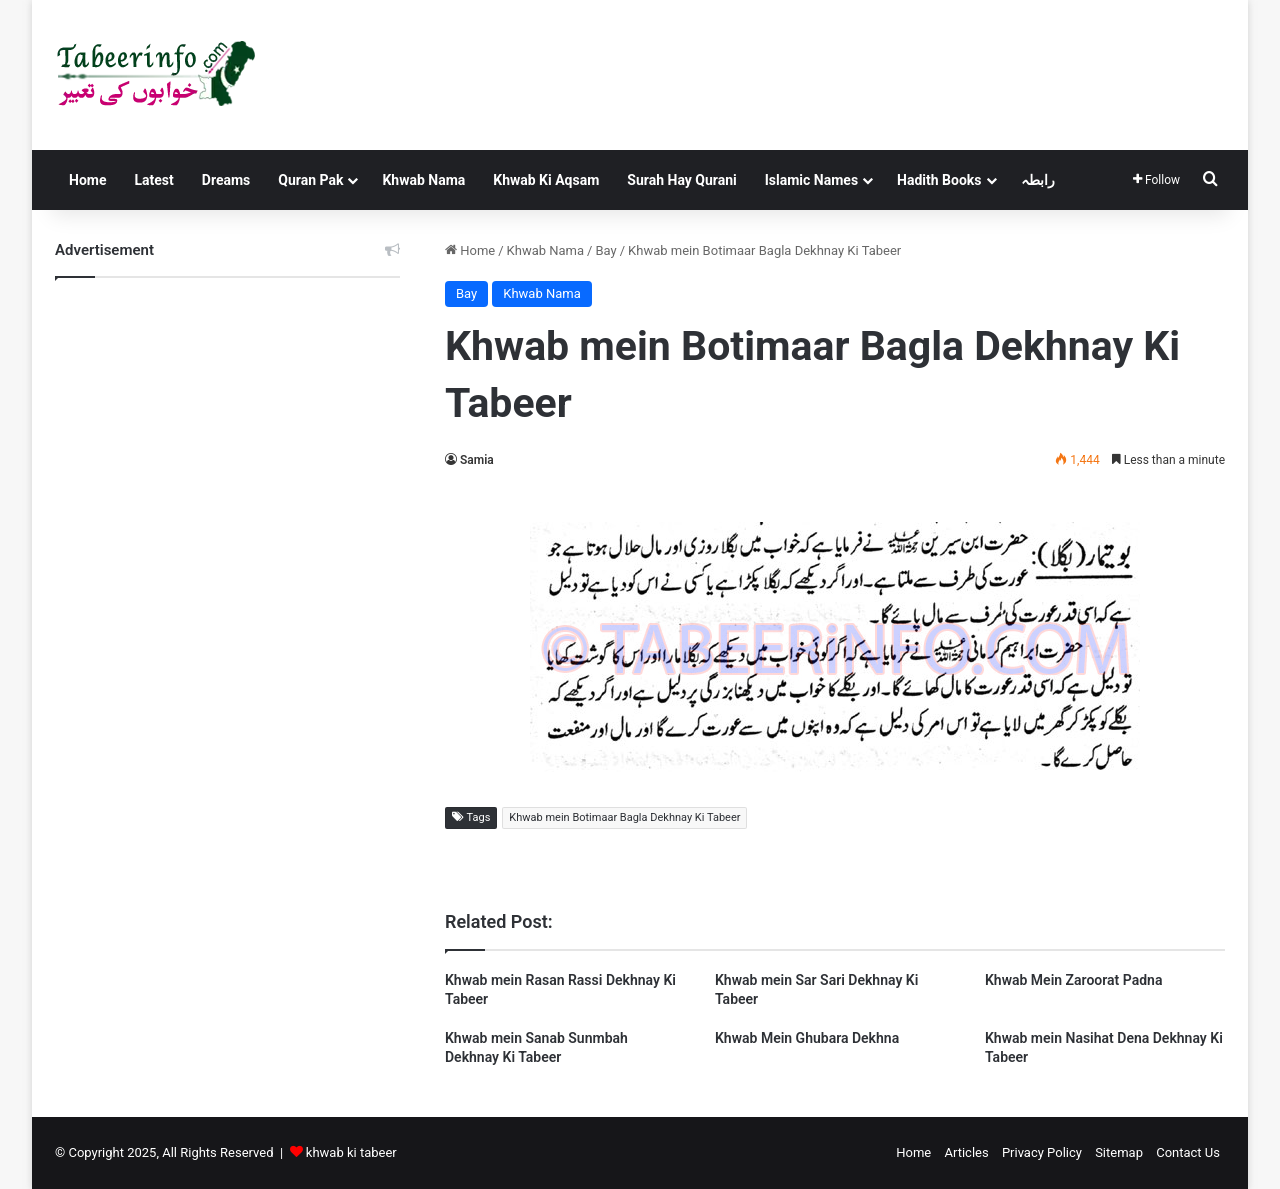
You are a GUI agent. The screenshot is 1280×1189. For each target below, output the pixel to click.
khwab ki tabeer (351, 1152)
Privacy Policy (1042, 1152)
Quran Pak (310, 180)
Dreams (226, 180)
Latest (153, 180)
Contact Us (1188, 1152)
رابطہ (1038, 180)
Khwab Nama (423, 180)
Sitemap (1119, 1152)
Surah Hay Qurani (681, 180)
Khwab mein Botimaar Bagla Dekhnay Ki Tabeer (624, 817)
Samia (477, 460)
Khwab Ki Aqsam (546, 180)
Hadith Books (939, 180)
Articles (966, 1152)
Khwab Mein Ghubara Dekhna (807, 1038)
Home (87, 180)
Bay (605, 250)
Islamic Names (811, 180)
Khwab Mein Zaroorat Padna (1073, 980)
